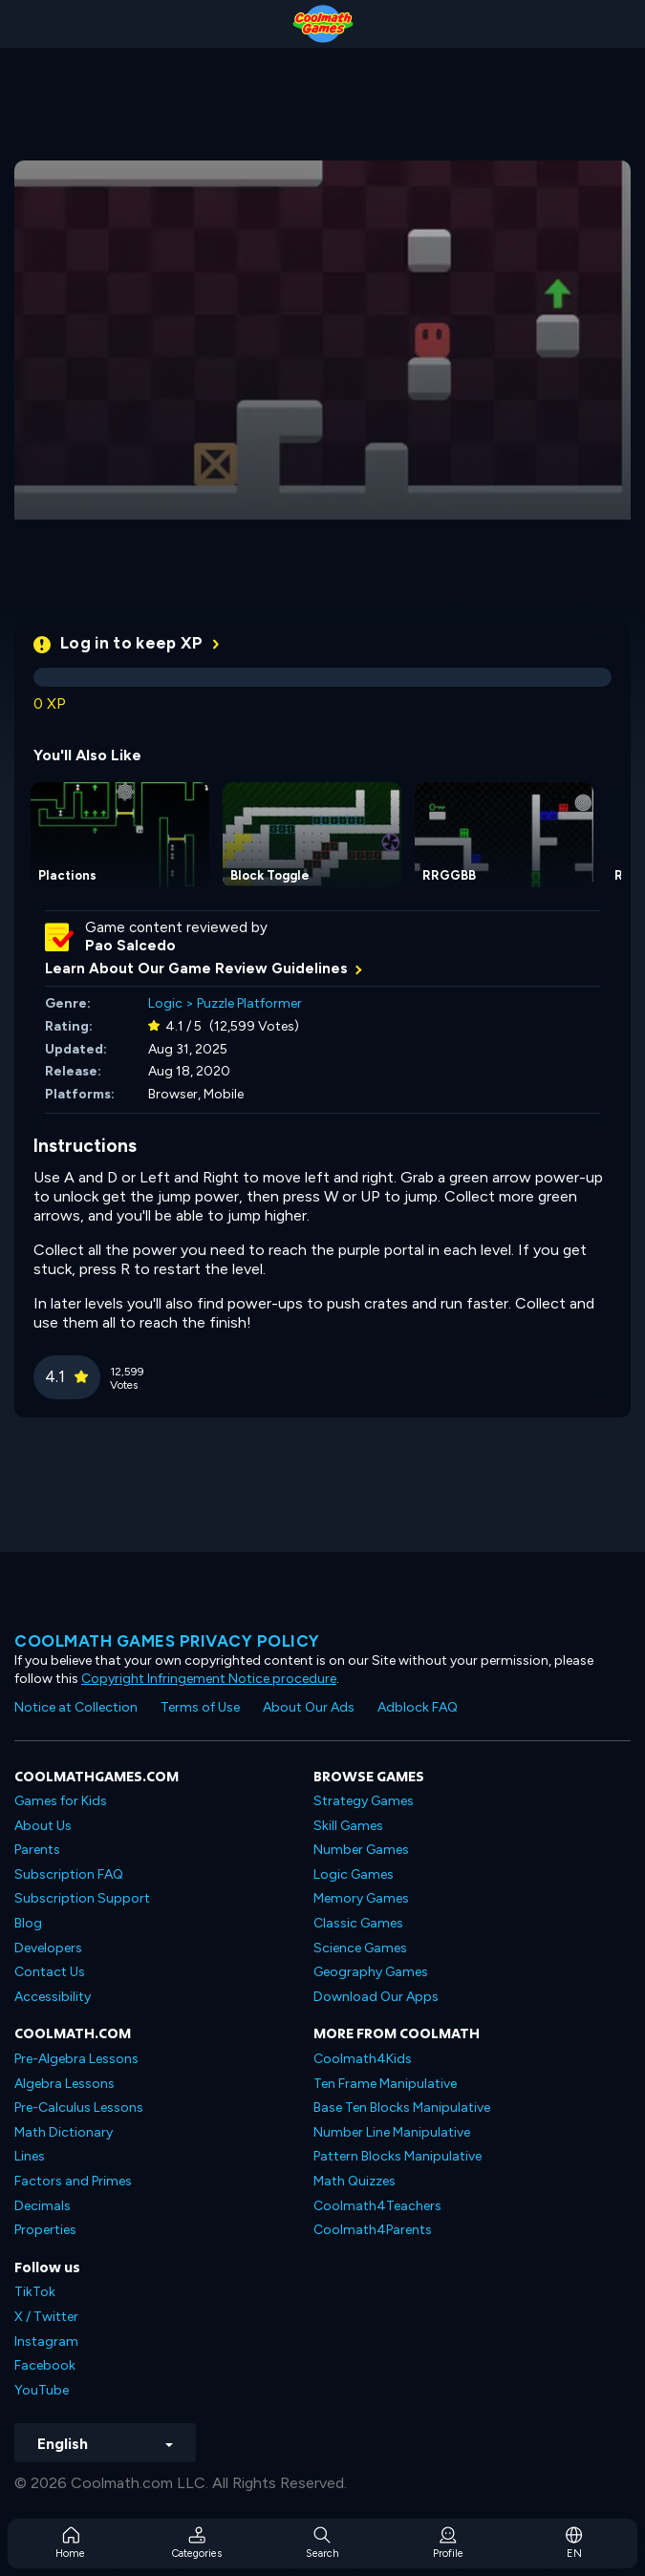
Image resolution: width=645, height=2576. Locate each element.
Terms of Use (200, 1707)
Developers (48, 1948)
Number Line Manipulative (391, 2132)
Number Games (361, 1850)
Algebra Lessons (64, 2084)
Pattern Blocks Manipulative (397, 2156)
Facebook (44, 2365)
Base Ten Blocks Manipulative (401, 2107)
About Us (43, 1826)
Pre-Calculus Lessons (78, 2107)
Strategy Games (363, 1801)
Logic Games (353, 1874)
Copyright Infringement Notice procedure (208, 1679)
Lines (29, 2156)
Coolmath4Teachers (377, 2206)
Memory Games (361, 1898)
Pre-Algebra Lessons (76, 2059)
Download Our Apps (376, 1997)
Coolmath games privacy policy (167, 1640)
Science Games (360, 1948)
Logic (165, 1003)
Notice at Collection (76, 1707)
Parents (37, 1850)
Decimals (42, 2206)
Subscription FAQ (68, 1874)
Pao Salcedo (130, 945)
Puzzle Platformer (249, 1003)
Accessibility (52, 1997)
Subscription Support (82, 1898)
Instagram (46, 2341)
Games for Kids (60, 1801)
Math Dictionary (63, 2132)
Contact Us (49, 1972)
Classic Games (358, 1923)
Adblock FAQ (417, 1707)
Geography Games (370, 1972)
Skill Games (348, 1826)
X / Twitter (46, 2317)
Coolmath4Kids (362, 2059)
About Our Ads (309, 1707)
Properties (45, 2230)
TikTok (34, 2292)
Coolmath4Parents (372, 2230)
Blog (28, 1923)
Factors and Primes (73, 2181)
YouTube (41, 2390)
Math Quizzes (354, 2181)
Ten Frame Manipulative (385, 2084)
